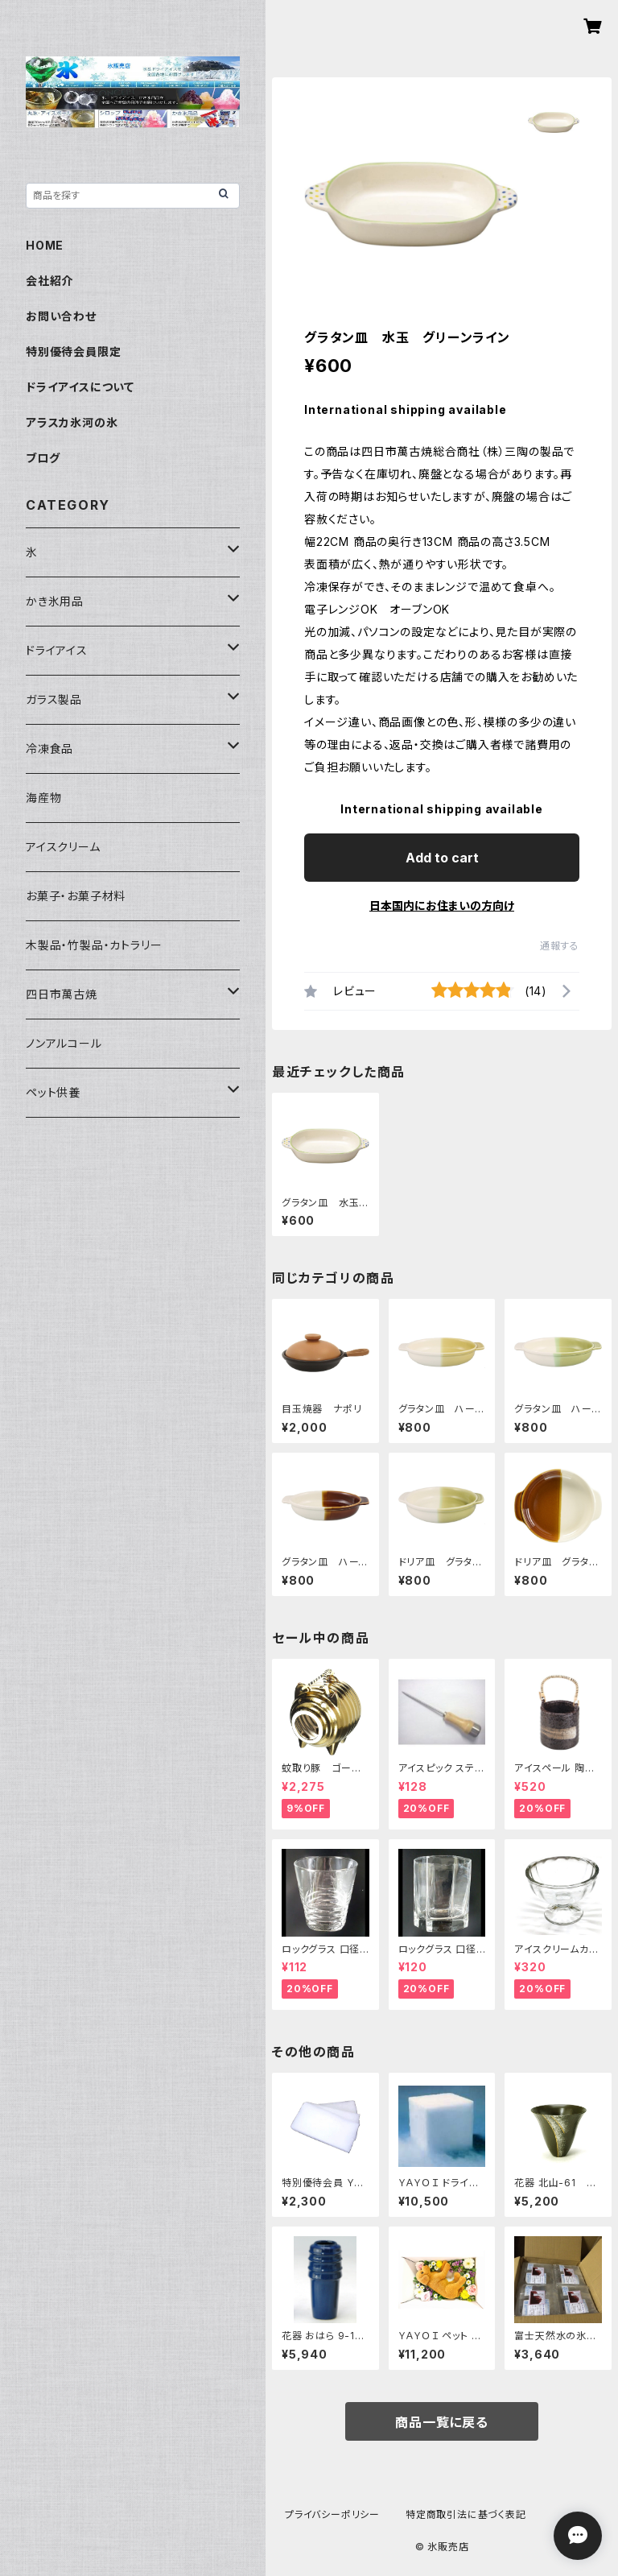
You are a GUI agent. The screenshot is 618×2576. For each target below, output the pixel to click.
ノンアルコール (64, 1043)
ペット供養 (53, 1092)
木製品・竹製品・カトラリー (94, 945)
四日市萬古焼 (61, 994)
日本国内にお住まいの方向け (441, 905)
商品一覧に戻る (441, 2422)
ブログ (43, 458)
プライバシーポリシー (332, 2514)
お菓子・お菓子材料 (76, 896)
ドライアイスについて (80, 387)
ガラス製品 (54, 699)
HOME (45, 245)
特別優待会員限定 (73, 351)
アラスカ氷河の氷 (71, 422)
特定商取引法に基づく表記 (466, 2514)
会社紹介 (49, 280)
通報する (559, 946)
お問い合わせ (61, 316)
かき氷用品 (55, 601)
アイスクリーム (63, 847)
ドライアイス (57, 650)
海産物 (43, 797)
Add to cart (442, 858)
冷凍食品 (49, 748)
